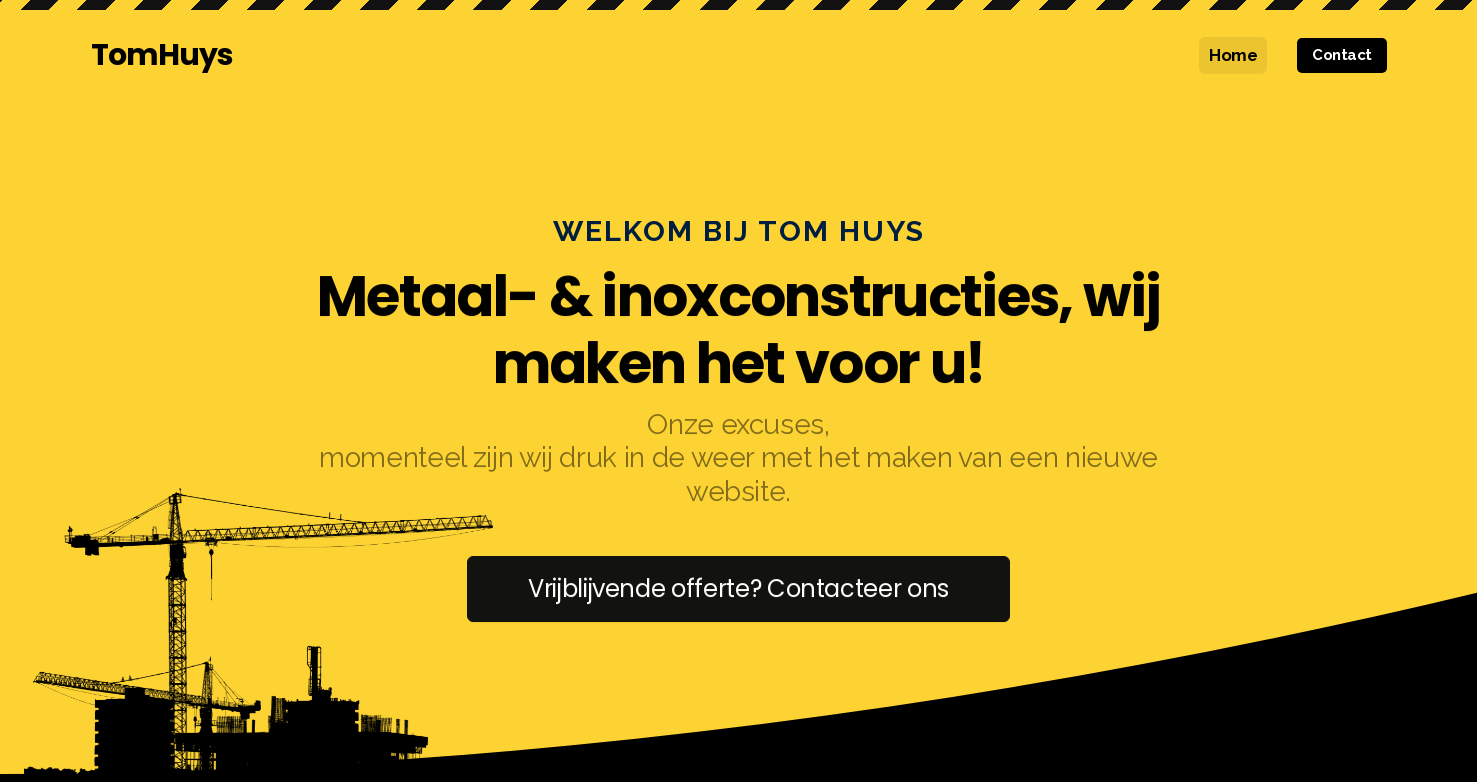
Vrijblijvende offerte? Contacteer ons (738, 589)
